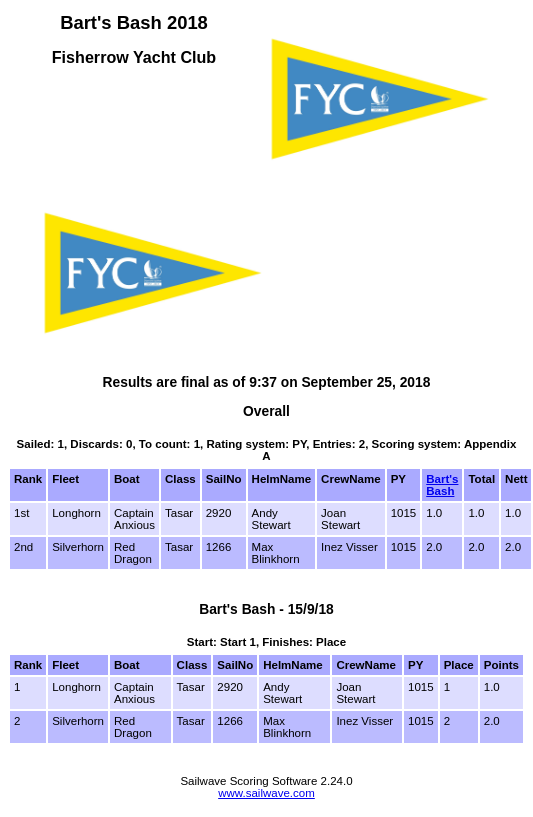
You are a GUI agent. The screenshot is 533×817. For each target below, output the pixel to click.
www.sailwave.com (266, 793)
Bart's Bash (442, 485)
